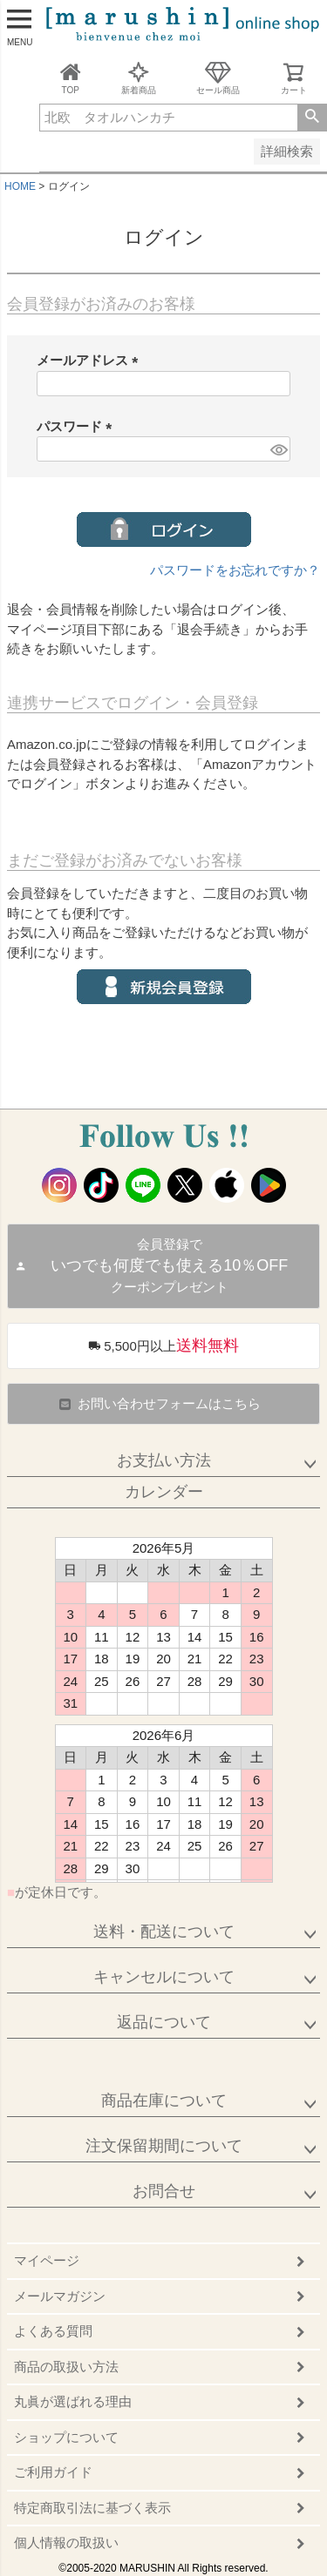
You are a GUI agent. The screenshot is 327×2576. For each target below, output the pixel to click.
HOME (20, 186)
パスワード (78, 426)
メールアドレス (91, 360)
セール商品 (218, 78)
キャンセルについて (164, 1977)
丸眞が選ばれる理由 (73, 2401)
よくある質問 (53, 2330)
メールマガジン (60, 2296)
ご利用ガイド (53, 2472)
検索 (311, 118)
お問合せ (164, 2191)
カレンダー (164, 1491)
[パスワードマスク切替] (278, 449)
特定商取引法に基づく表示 (92, 2507)
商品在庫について (164, 2100)
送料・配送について (164, 1931)
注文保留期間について (163, 2146)
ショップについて (66, 2437)
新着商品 (138, 78)
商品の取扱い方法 (66, 2366)
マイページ (46, 2260)
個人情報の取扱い (66, 2542)
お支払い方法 (164, 1460)
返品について (164, 2022)
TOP (70, 78)
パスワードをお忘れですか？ (235, 570)
